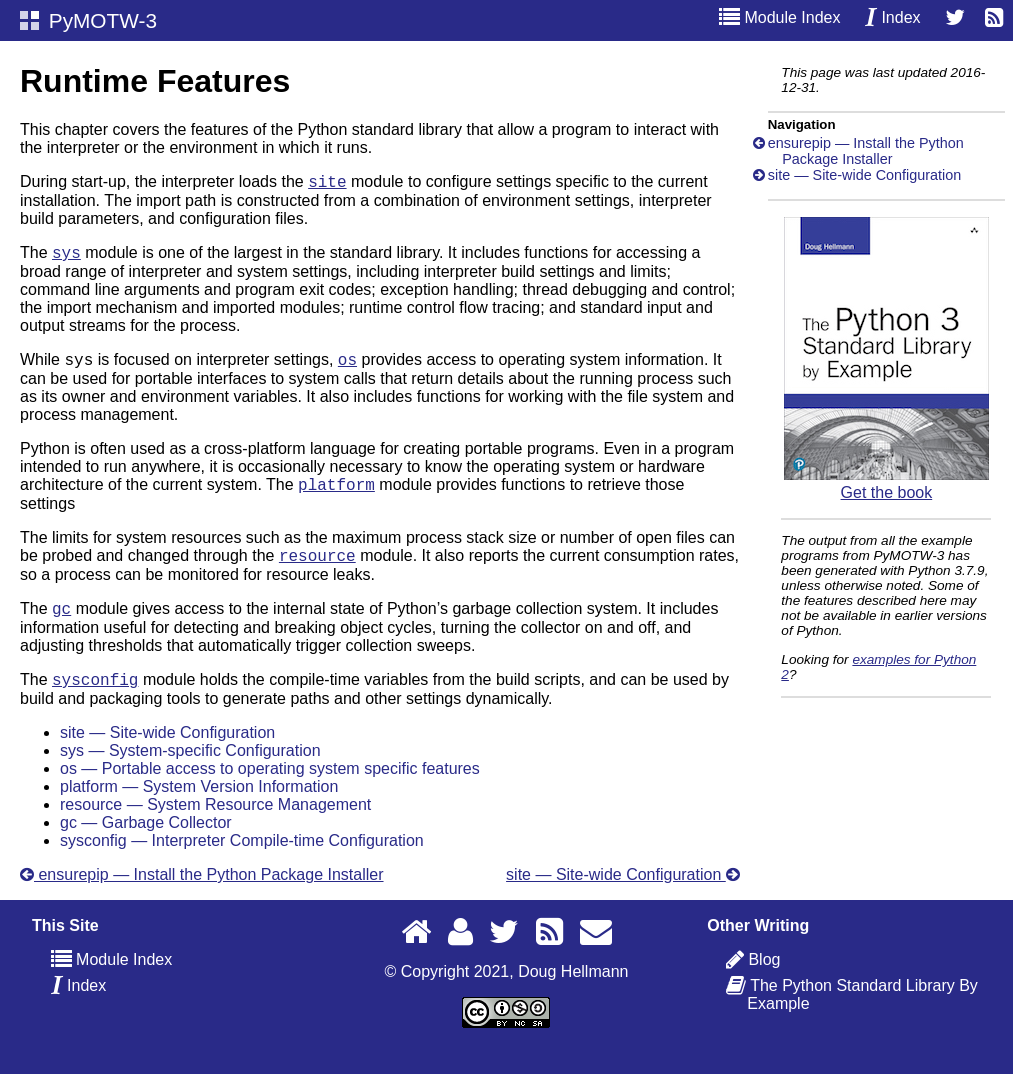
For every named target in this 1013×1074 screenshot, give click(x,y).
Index (893, 17)
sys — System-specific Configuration (190, 771)
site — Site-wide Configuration (167, 753)
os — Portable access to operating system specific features (270, 789)
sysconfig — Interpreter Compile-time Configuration (242, 861)
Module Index (780, 17)
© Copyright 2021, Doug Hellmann (507, 992)
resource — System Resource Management (215, 825)
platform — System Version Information (199, 807)
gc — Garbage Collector (146, 843)
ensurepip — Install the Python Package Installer (202, 895)
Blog (763, 980)
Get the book (886, 483)
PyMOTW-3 (88, 20)
